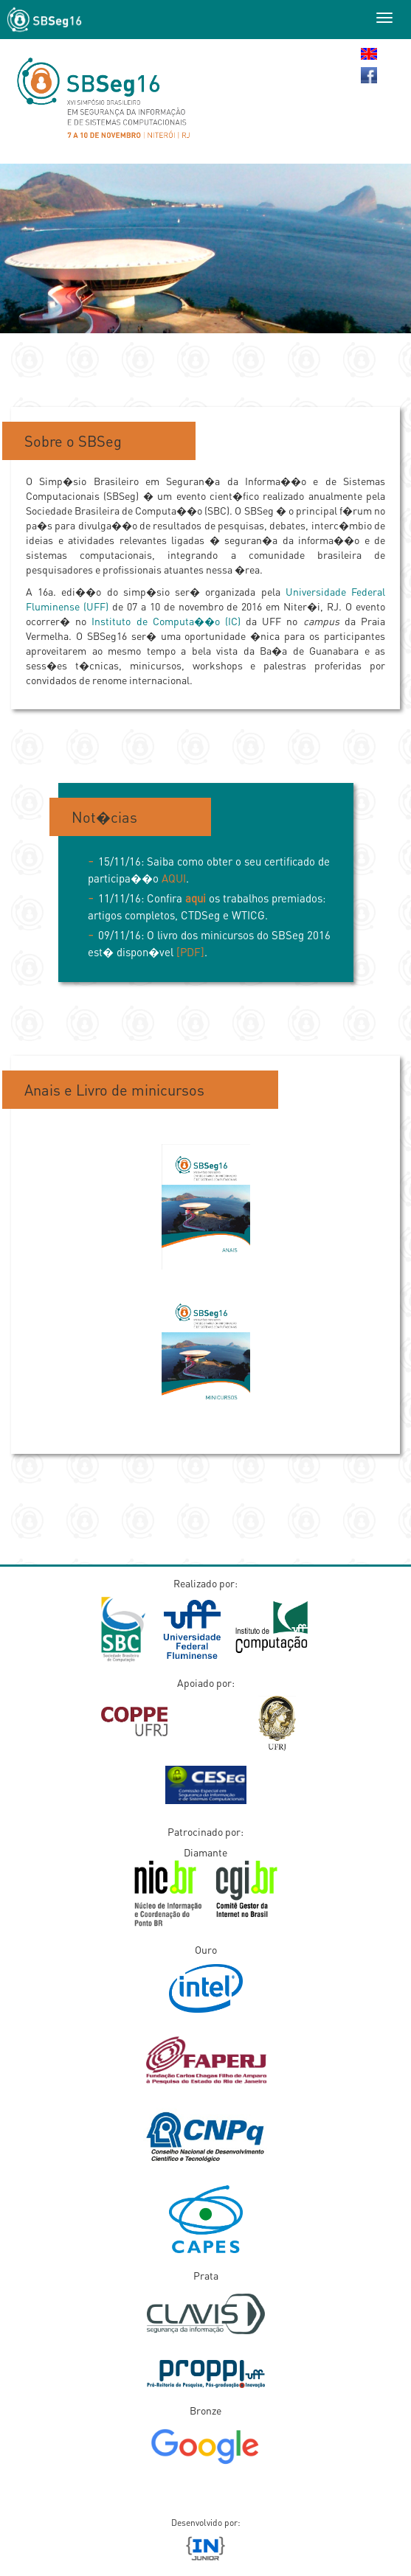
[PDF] (190, 951)
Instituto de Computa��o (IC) (166, 620)
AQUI (174, 878)
